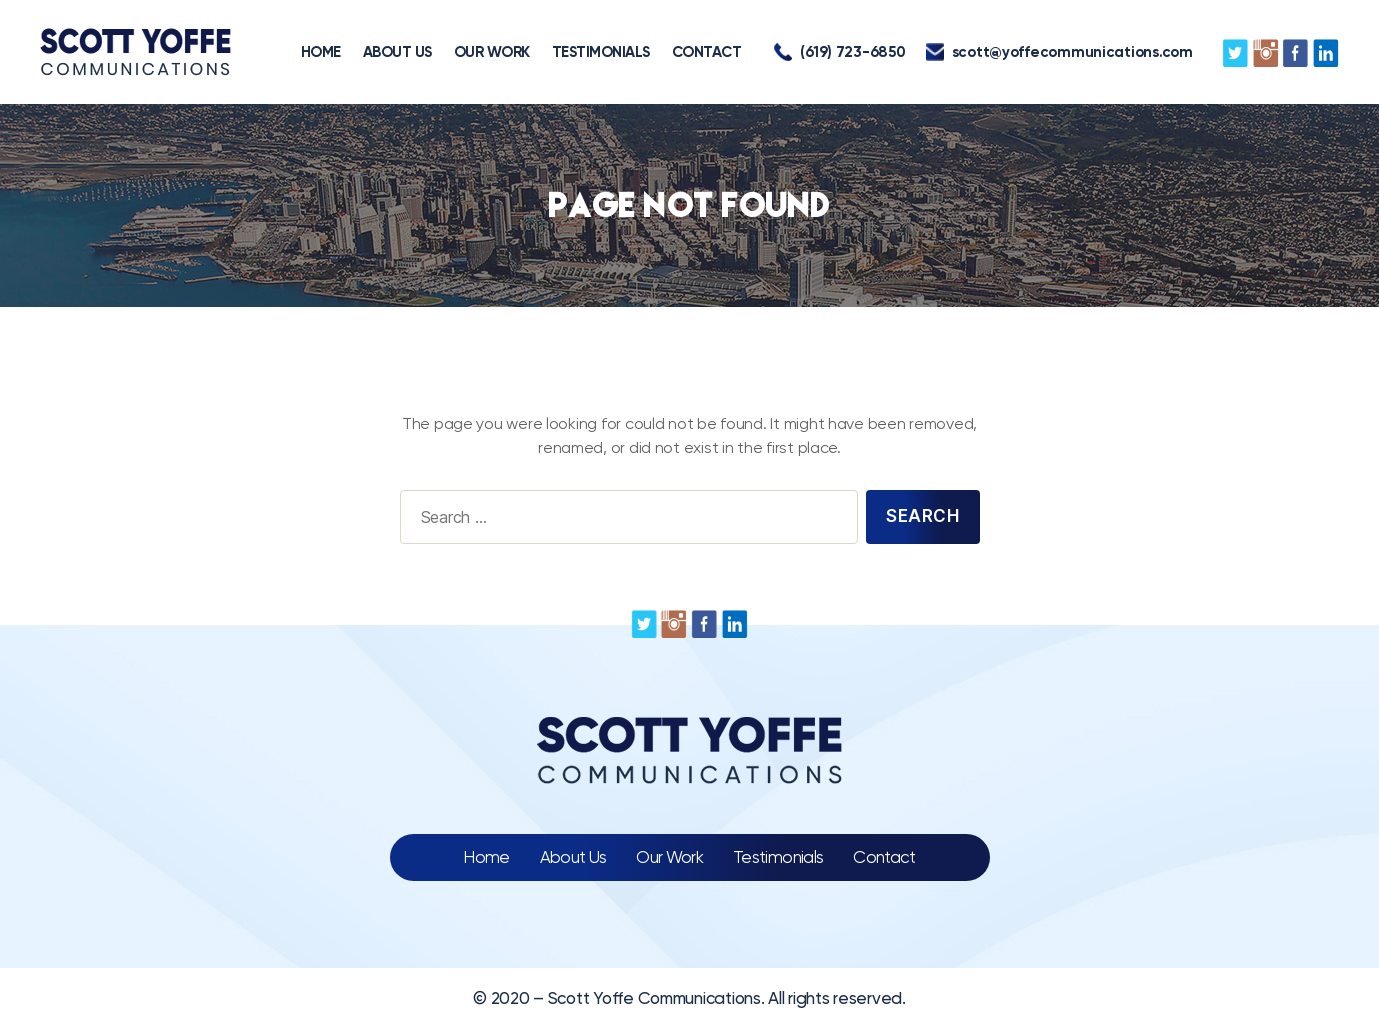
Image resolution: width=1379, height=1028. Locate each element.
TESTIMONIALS (601, 52)
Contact (884, 857)
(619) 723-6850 (839, 52)
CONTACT (707, 52)
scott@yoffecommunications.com (1059, 52)
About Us (573, 857)
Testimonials (778, 857)
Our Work (669, 857)
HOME (321, 52)
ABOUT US (397, 52)
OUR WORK (492, 52)
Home (486, 857)
